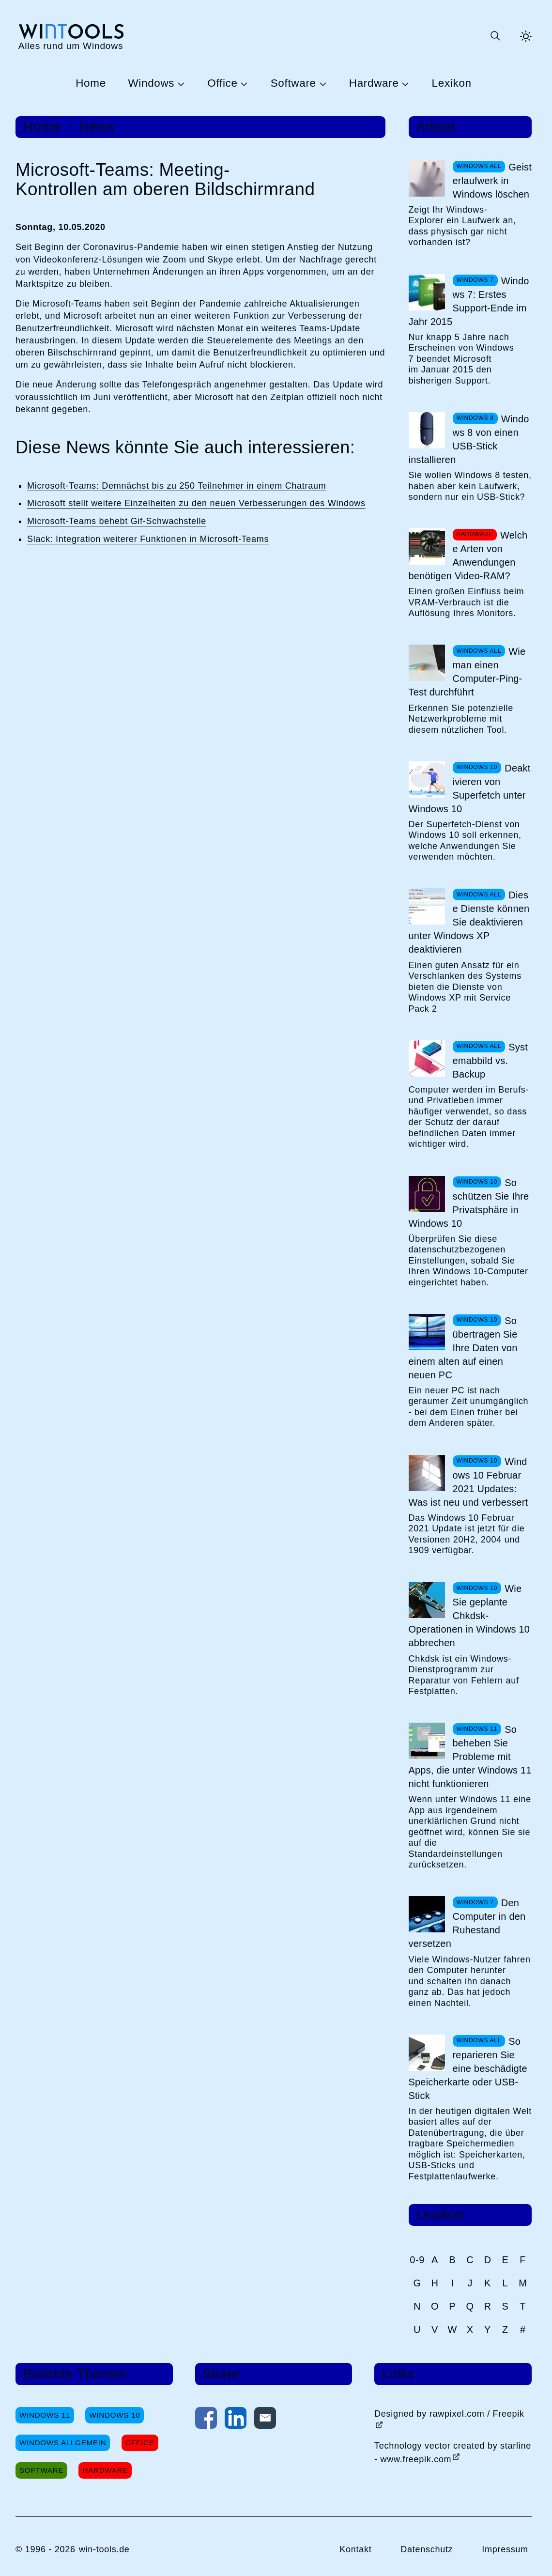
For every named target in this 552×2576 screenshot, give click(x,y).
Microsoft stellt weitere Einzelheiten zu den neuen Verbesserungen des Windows (196, 503)
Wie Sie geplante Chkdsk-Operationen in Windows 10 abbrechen (469, 1615)
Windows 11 (44, 2415)
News (96, 127)
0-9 (417, 2259)
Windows (151, 83)
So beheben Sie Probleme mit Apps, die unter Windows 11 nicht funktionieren (470, 1756)
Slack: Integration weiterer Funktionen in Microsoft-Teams (148, 539)
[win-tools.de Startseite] (70, 36)
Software (293, 83)
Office (222, 83)
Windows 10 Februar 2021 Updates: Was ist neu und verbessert (468, 1482)
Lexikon (452, 83)
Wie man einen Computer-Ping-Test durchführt (467, 671)
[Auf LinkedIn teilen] (235, 2420)
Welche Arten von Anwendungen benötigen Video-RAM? (468, 555)
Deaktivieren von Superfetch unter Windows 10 (470, 788)
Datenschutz (426, 2549)
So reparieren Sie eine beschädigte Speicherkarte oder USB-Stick (468, 2068)
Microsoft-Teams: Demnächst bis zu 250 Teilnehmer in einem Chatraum (176, 486)
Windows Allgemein (62, 2442)
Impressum (505, 2549)
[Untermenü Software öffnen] (321, 83)
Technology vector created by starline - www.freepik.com (452, 2453)
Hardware (374, 83)
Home (91, 83)
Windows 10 (114, 2415)
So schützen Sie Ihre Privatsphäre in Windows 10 (469, 1203)
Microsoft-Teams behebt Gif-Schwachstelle (116, 521)
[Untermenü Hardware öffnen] (404, 83)
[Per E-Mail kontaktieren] (265, 2420)
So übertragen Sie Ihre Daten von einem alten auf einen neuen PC (463, 1347)
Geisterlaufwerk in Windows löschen (492, 181)
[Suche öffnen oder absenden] (495, 36)
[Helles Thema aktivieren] (526, 36)
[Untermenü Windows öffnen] (179, 83)
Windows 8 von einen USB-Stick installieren (469, 439)
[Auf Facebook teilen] (206, 2420)
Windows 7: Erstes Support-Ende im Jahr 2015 (469, 301)
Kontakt (355, 2549)
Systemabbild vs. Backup (490, 1061)
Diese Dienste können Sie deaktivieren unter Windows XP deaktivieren (469, 922)
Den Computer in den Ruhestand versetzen (467, 1923)
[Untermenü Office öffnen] (243, 83)
